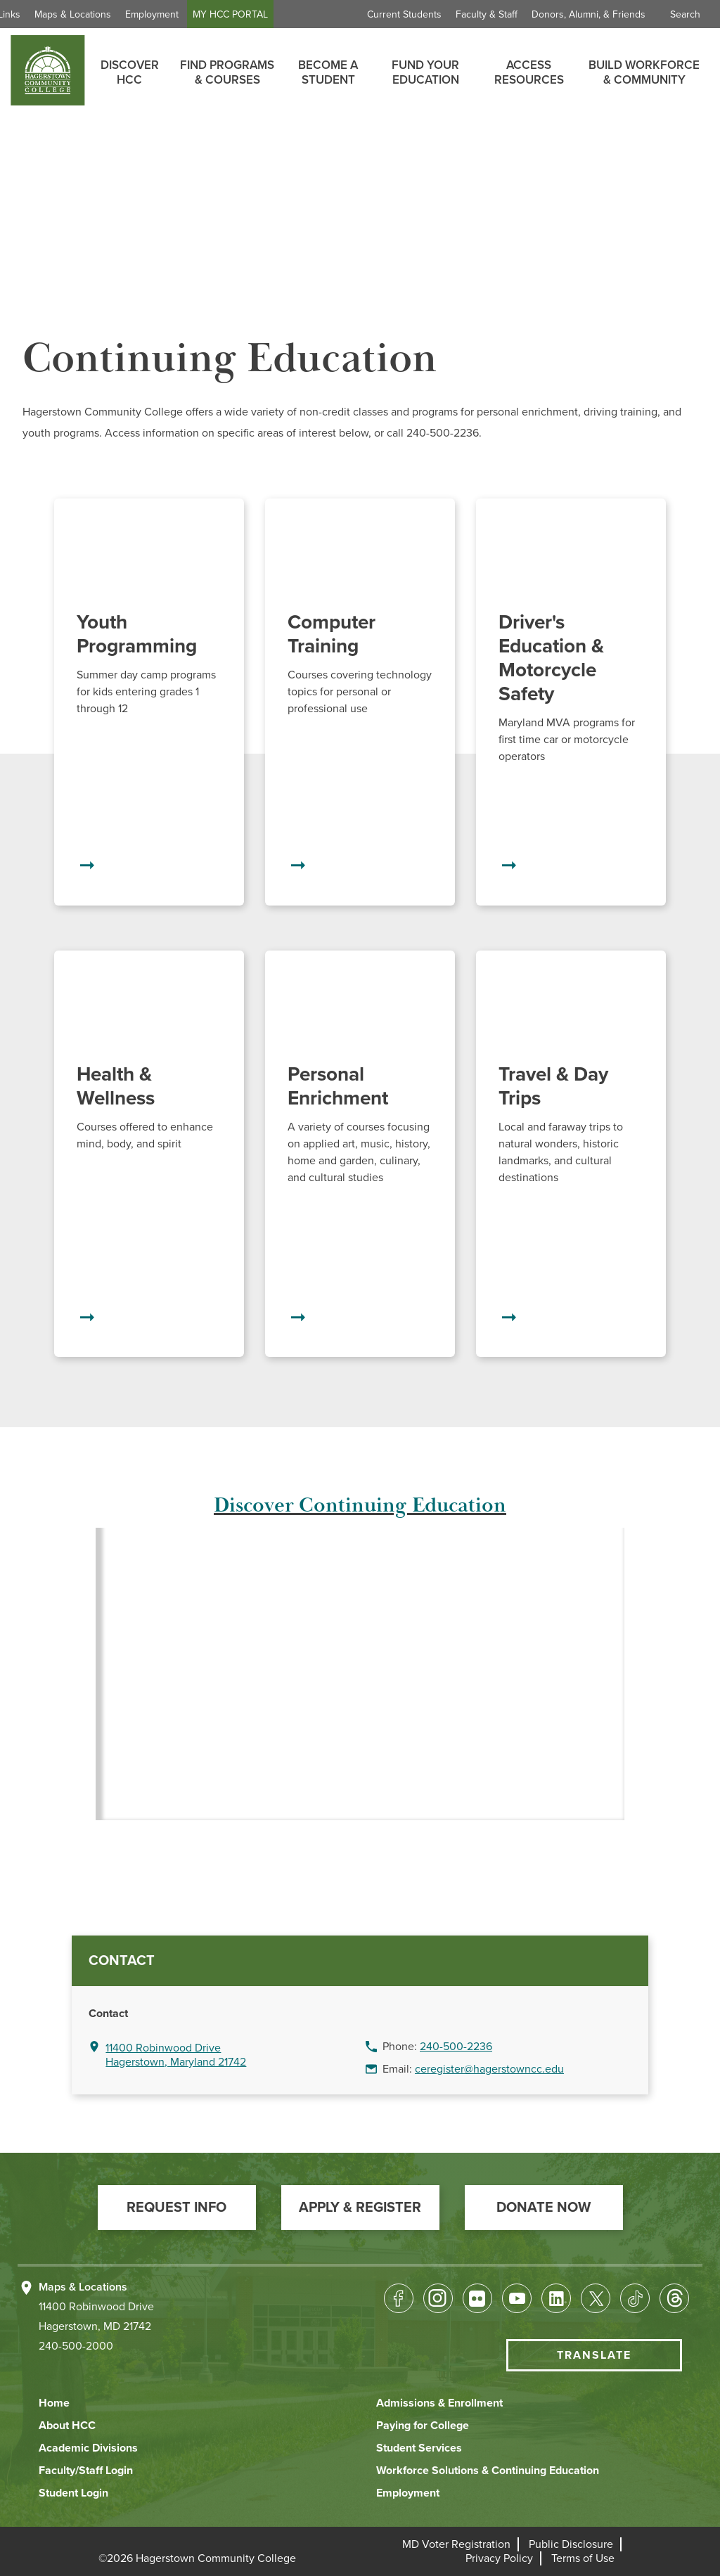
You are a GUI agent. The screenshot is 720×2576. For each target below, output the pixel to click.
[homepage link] (47, 70)
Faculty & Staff (487, 14)
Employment (209, 14)
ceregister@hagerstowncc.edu (489, 2069)
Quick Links (52, 14)
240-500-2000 (76, 2346)
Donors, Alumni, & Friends (588, 14)
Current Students (404, 14)
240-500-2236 (456, 2047)
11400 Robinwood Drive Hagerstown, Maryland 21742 (175, 2055)
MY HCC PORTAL (287, 14)
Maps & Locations (129, 14)
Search (685, 14)
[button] (177, 2207)
